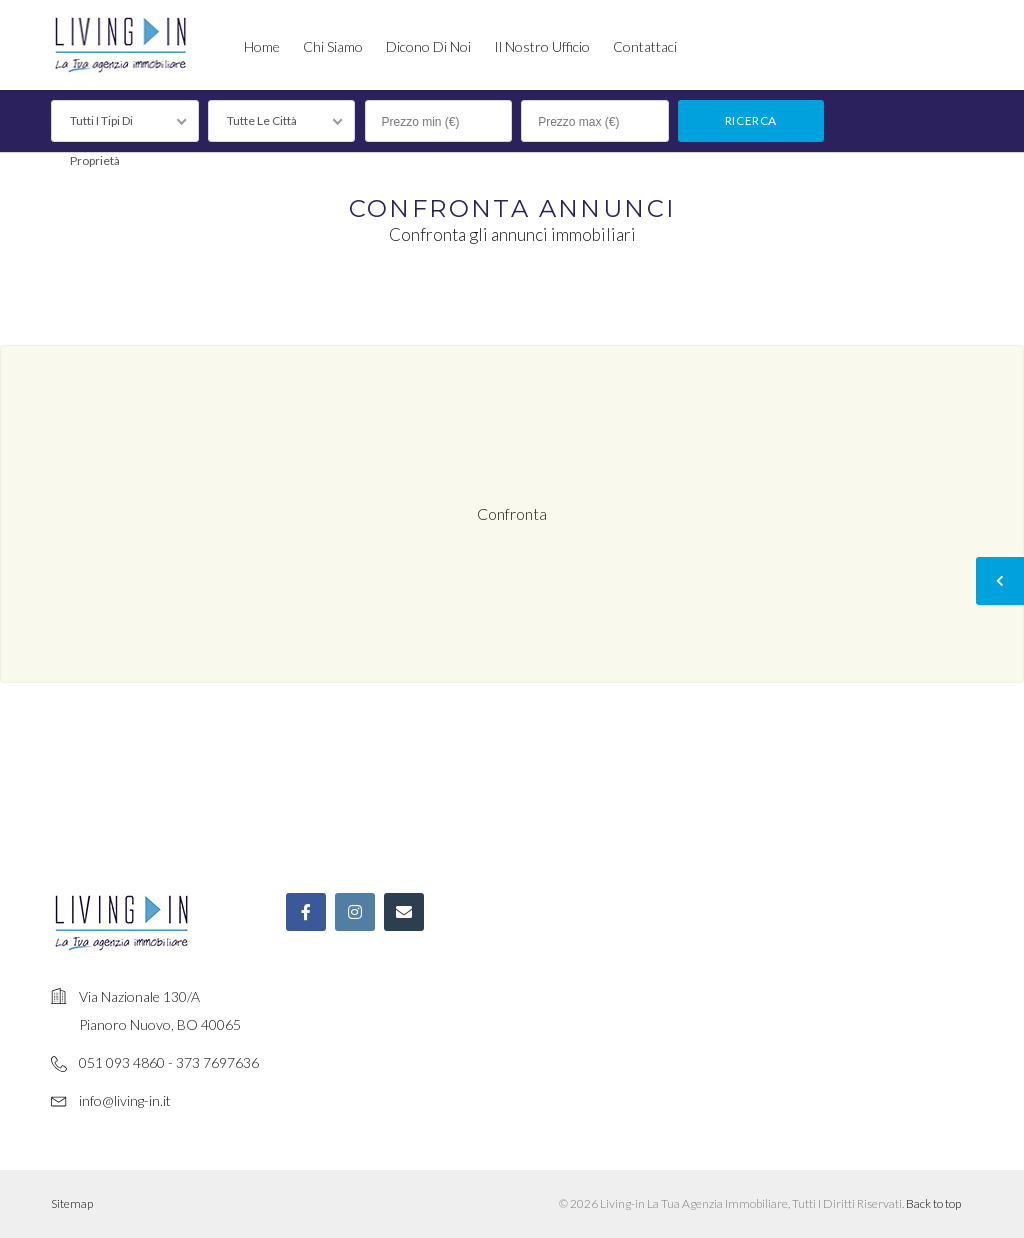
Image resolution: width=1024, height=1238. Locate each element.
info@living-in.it (125, 1100)
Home (262, 46)
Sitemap (72, 1203)
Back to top (933, 1203)
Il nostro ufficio (542, 46)
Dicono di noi (428, 46)
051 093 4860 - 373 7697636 (169, 1062)
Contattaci (645, 46)
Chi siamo (333, 46)
